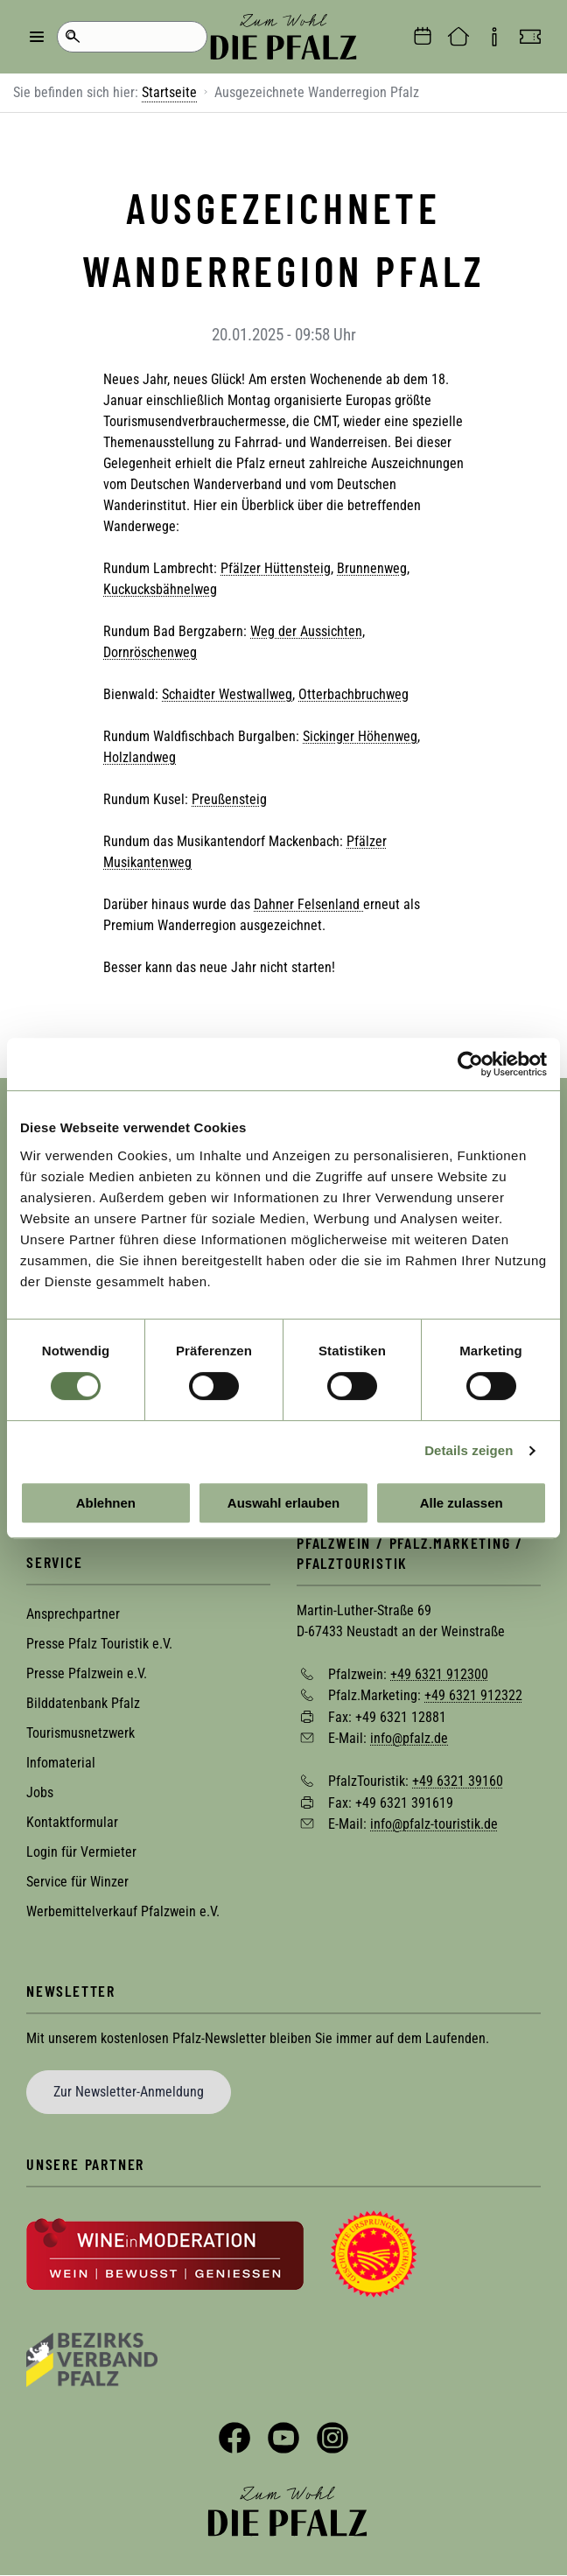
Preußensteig (229, 799)
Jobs (39, 1792)
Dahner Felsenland (308, 904)
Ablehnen (106, 1502)
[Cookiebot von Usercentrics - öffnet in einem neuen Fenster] (470, 1064)
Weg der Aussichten (306, 631)
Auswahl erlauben (284, 1502)
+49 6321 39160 (457, 1781)
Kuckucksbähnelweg (160, 589)
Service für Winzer (77, 1881)
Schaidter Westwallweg (227, 694)
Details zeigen (468, 1450)
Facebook (234, 2438)
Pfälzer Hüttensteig (275, 568)
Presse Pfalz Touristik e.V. (99, 1643)
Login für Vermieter (81, 1852)
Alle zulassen (461, 1502)
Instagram (332, 2438)
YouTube (283, 2438)
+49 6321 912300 (439, 1673)
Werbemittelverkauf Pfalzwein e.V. (123, 1911)
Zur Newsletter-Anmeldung (128, 2091)
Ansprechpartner (73, 1614)
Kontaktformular (72, 1822)
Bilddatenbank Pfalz (83, 1703)
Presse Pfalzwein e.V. (86, 1673)
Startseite (169, 92)
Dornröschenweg (150, 652)
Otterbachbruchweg (353, 694)
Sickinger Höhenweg (360, 736)
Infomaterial (60, 1762)
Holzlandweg (139, 757)
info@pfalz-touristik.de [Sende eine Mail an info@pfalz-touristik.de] (434, 1824)
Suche (72, 37)
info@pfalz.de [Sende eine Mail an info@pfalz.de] (409, 1738)
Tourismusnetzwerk (80, 1733)
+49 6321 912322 (473, 1695)
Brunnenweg (372, 568)
